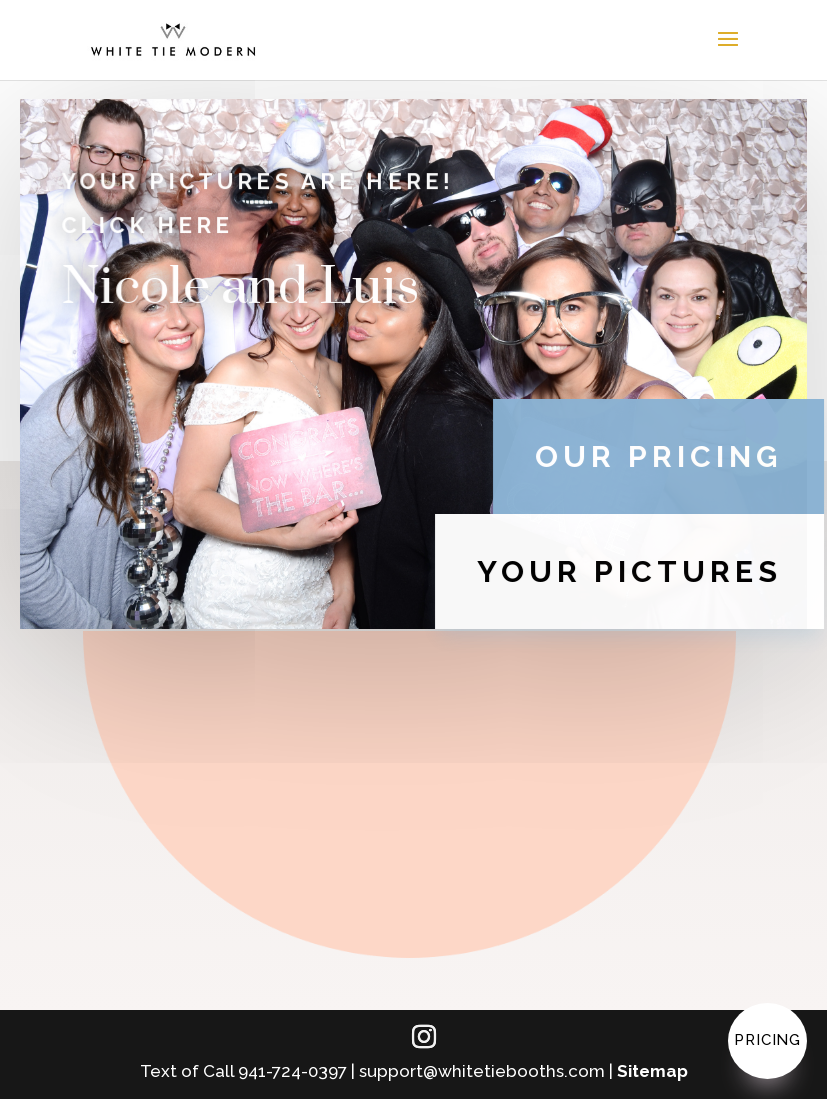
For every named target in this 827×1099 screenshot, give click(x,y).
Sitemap (652, 1071)
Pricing (767, 1040)
